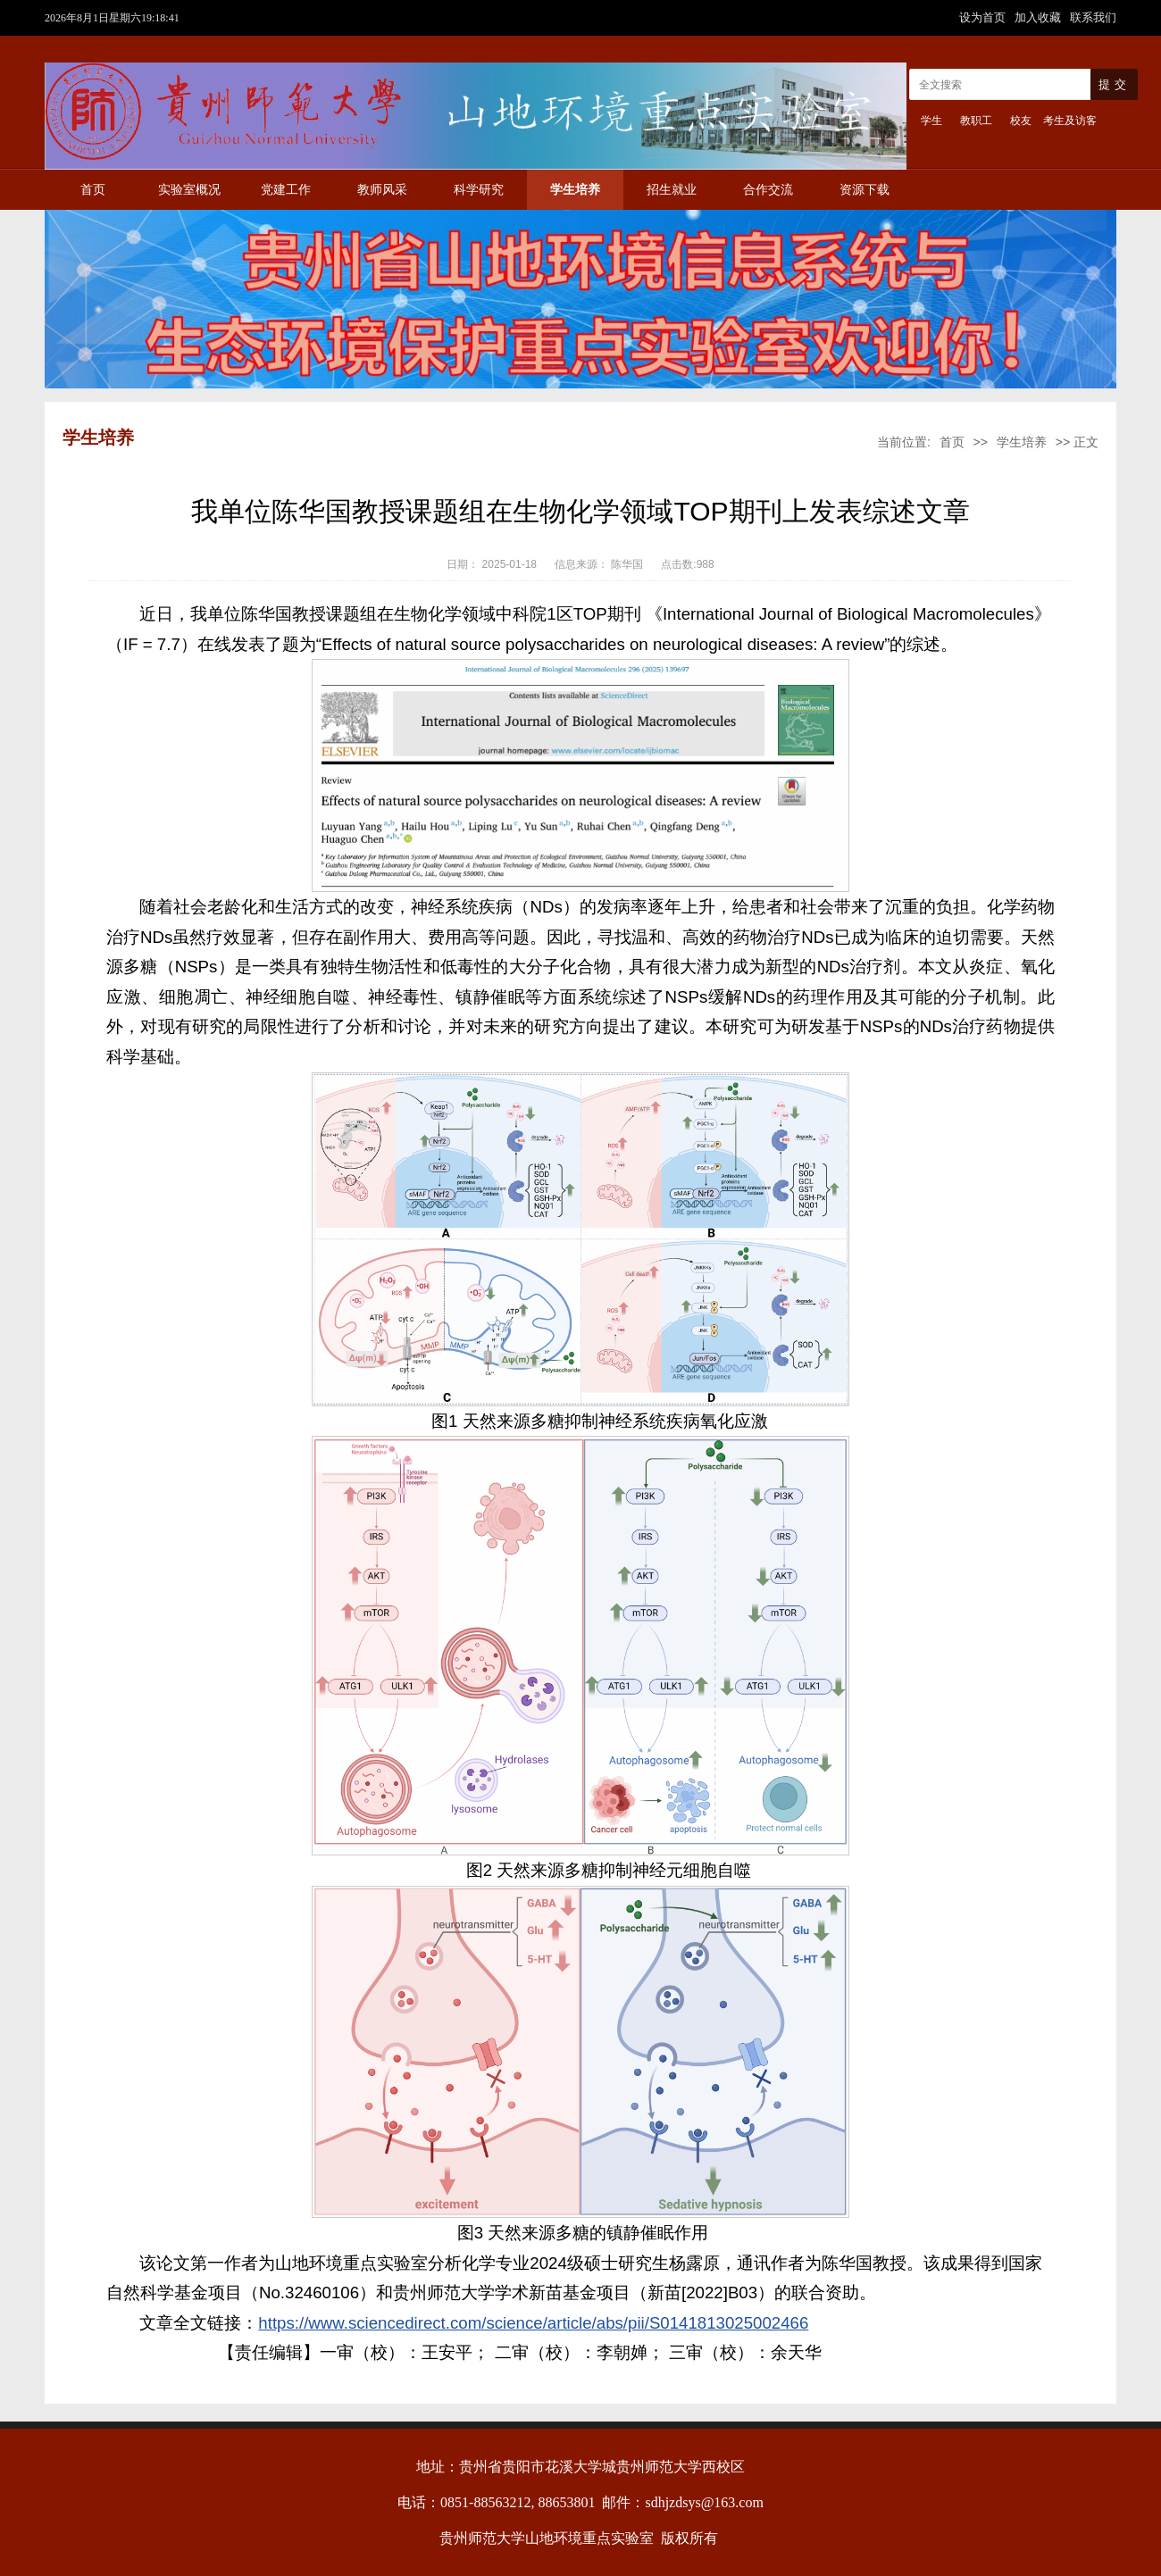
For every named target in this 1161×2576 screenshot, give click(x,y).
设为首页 (984, 17)
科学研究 (479, 189)
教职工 (976, 120)
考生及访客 (1070, 120)
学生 (931, 120)
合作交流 (768, 189)
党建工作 (286, 189)
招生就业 (672, 189)
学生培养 (575, 189)
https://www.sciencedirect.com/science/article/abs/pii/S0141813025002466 (533, 2322)
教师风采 (382, 189)
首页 (92, 189)
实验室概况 (189, 189)
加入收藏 (1040, 17)
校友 (1021, 120)
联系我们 (1093, 17)
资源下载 (864, 189)
